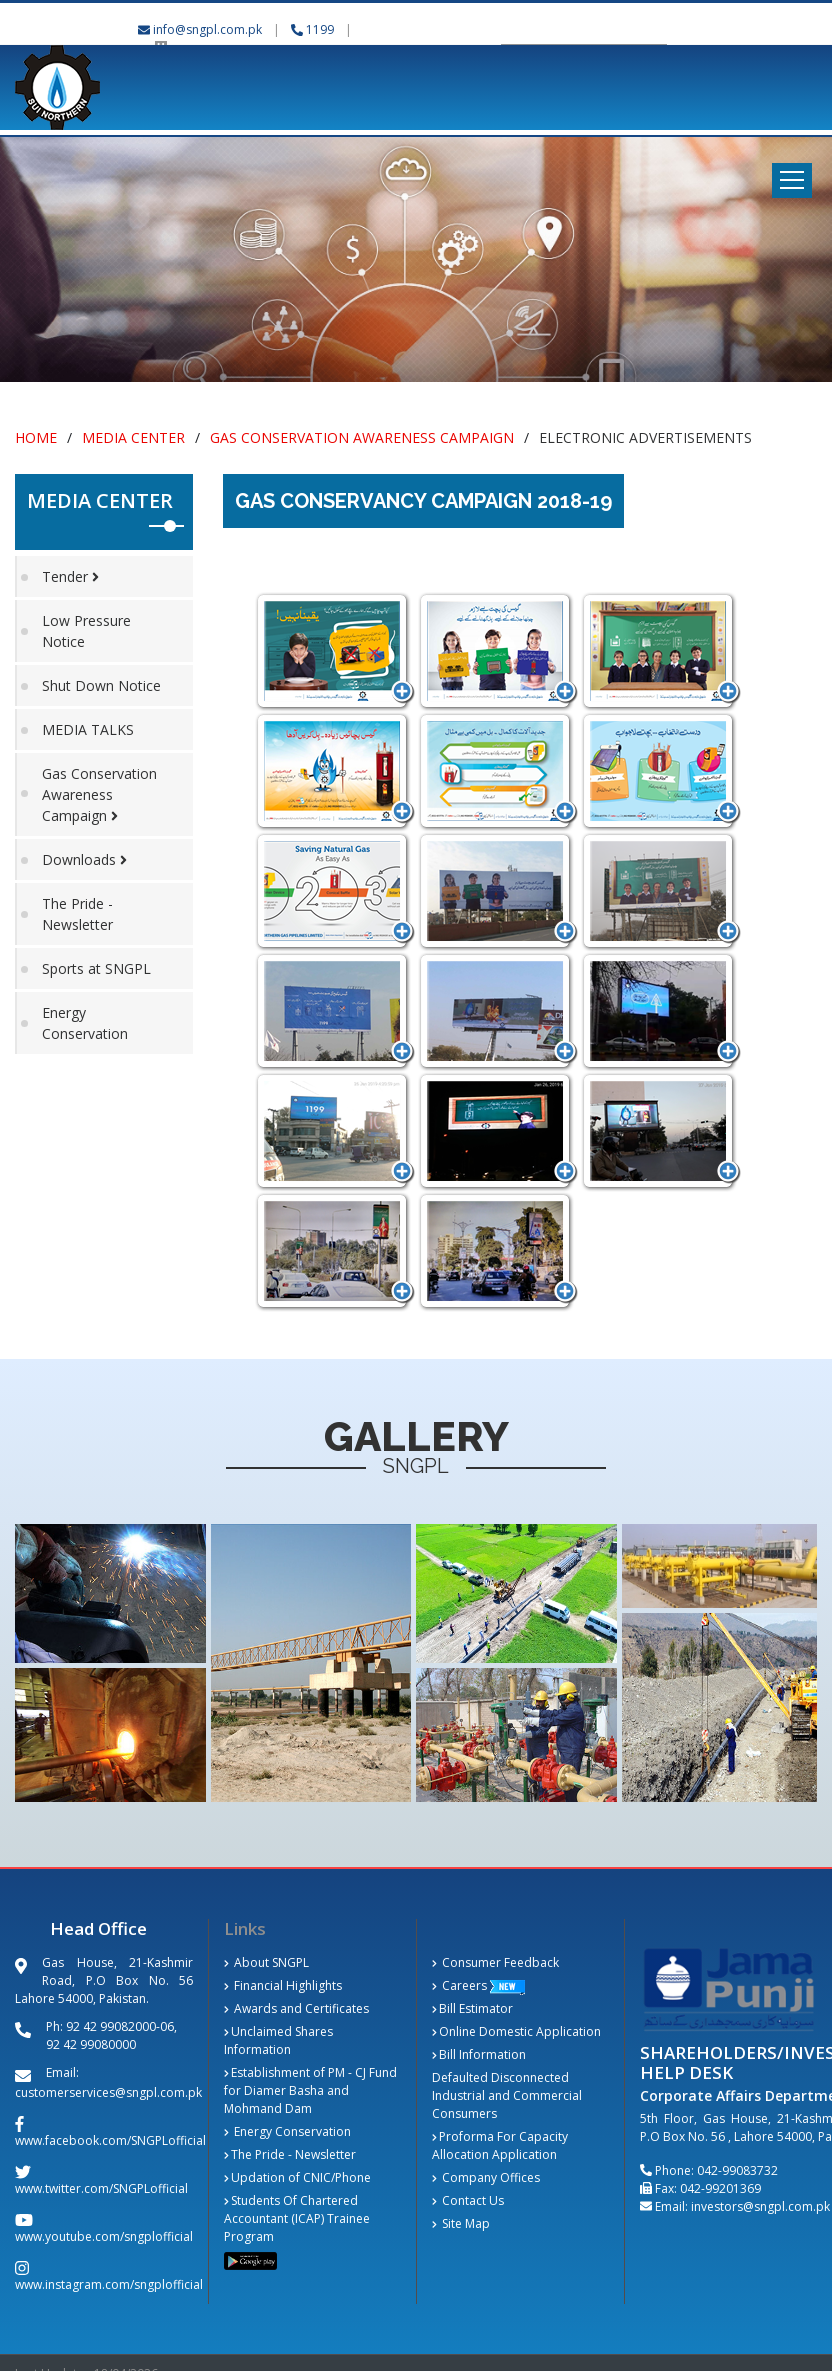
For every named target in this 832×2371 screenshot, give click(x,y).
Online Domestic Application (516, 2031)
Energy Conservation (85, 1023)
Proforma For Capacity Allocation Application (500, 2145)
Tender (70, 576)
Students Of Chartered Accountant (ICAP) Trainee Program (297, 2218)
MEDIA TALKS (88, 729)
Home (36, 437)
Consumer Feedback (495, 1962)
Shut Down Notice (101, 685)
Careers (459, 1985)
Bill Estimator (472, 2008)
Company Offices (486, 2177)
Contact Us (468, 2200)
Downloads (84, 859)
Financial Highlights (283, 1985)
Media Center (133, 437)
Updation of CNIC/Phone (297, 2177)
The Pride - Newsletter (77, 914)
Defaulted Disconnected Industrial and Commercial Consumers (507, 2095)
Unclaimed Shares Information (278, 2040)
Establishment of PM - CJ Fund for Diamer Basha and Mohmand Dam (310, 2090)
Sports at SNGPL (96, 968)
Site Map (461, 2223)
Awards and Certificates (296, 2008)
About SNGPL (266, 1962)
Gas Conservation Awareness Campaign (362, 437)
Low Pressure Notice (86, 631)
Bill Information (479, 2054)
